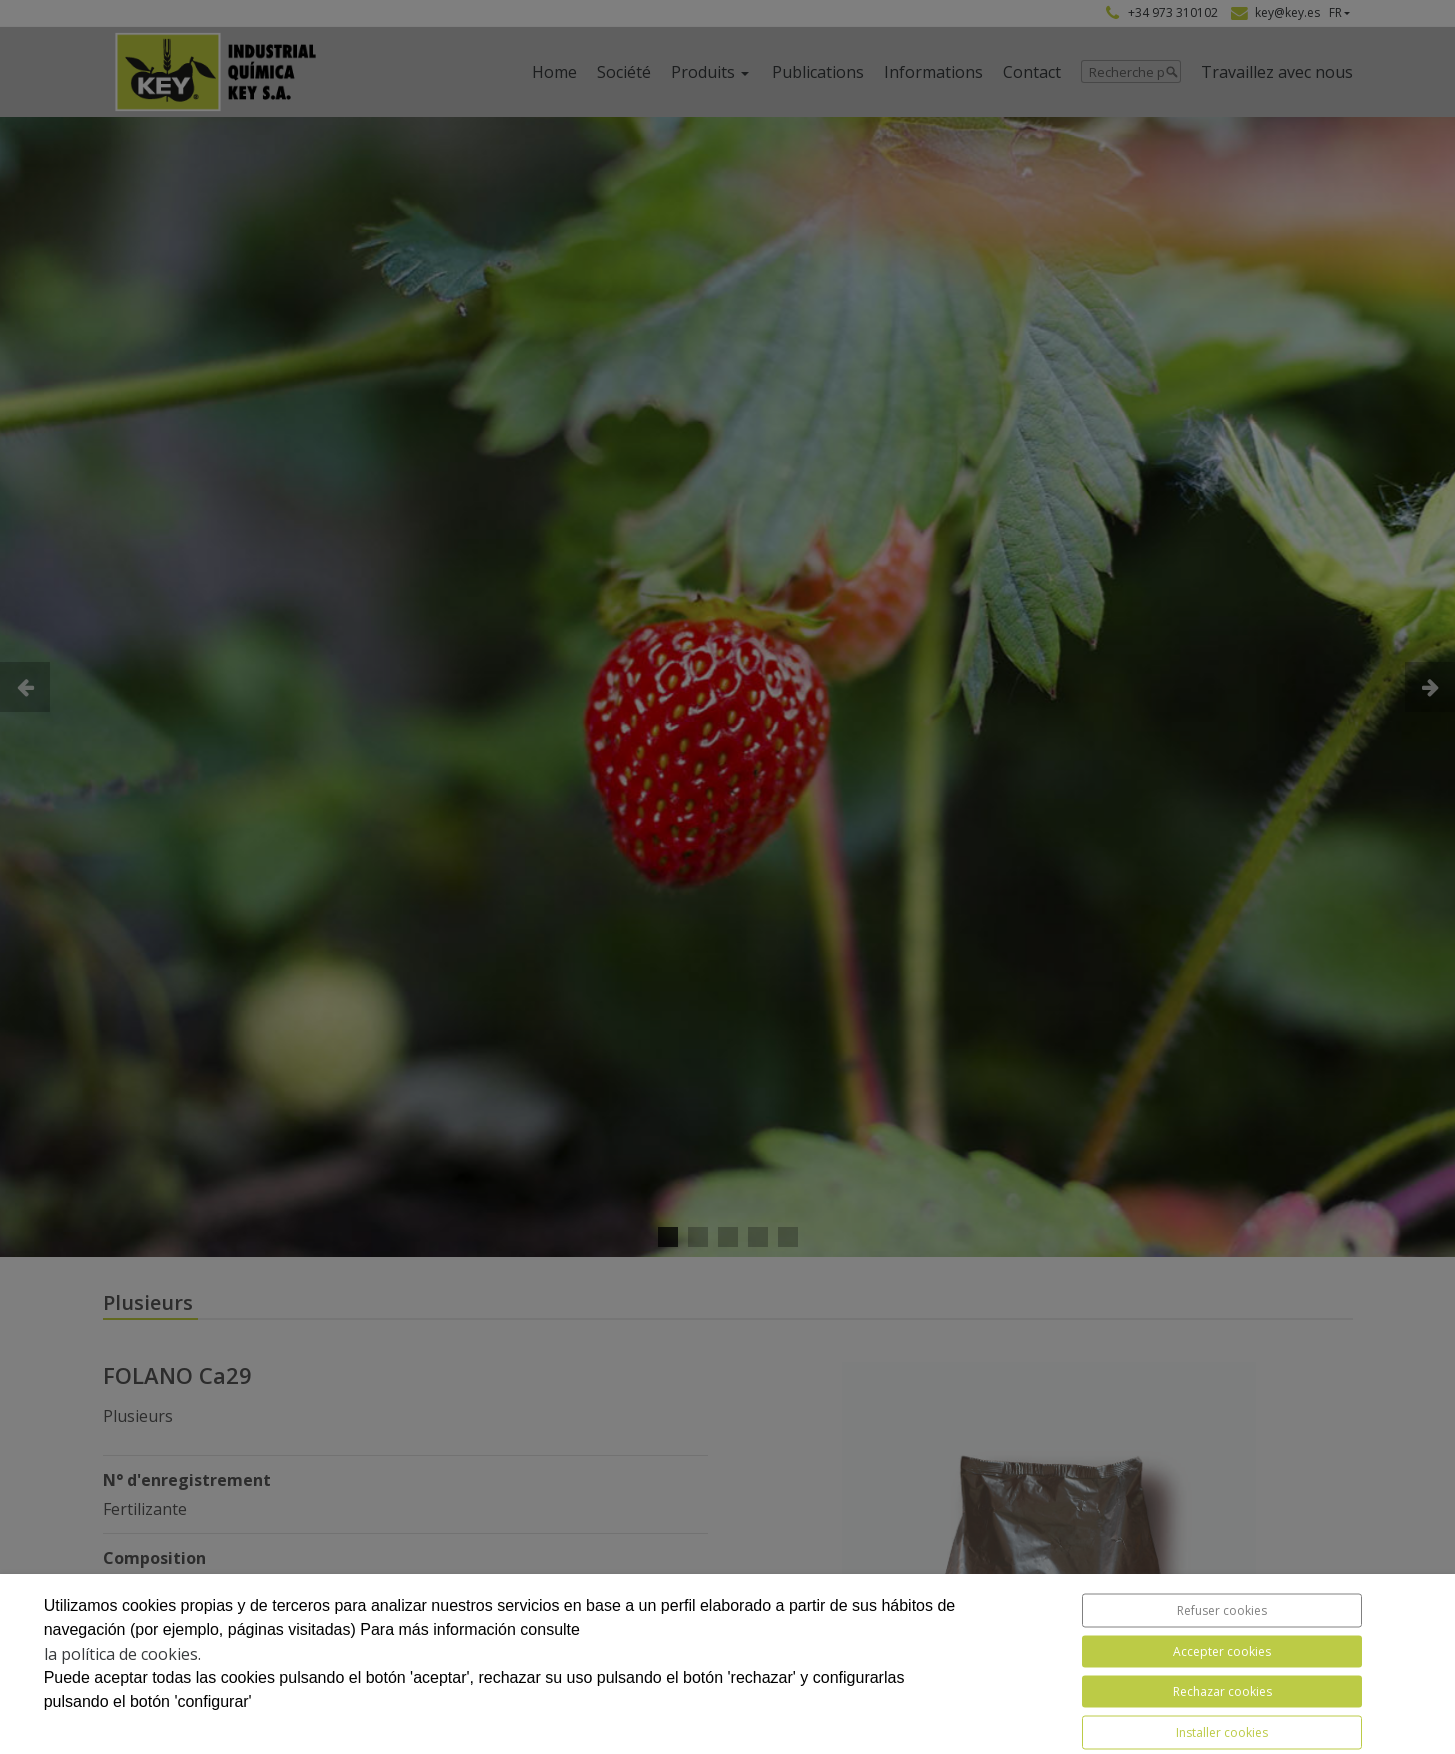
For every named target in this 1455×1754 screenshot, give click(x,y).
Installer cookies (1222, 1732)
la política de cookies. (122, 1654)
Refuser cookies (1222, 1610)
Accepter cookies (1222, 1651)
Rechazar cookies (1222, 1691)
